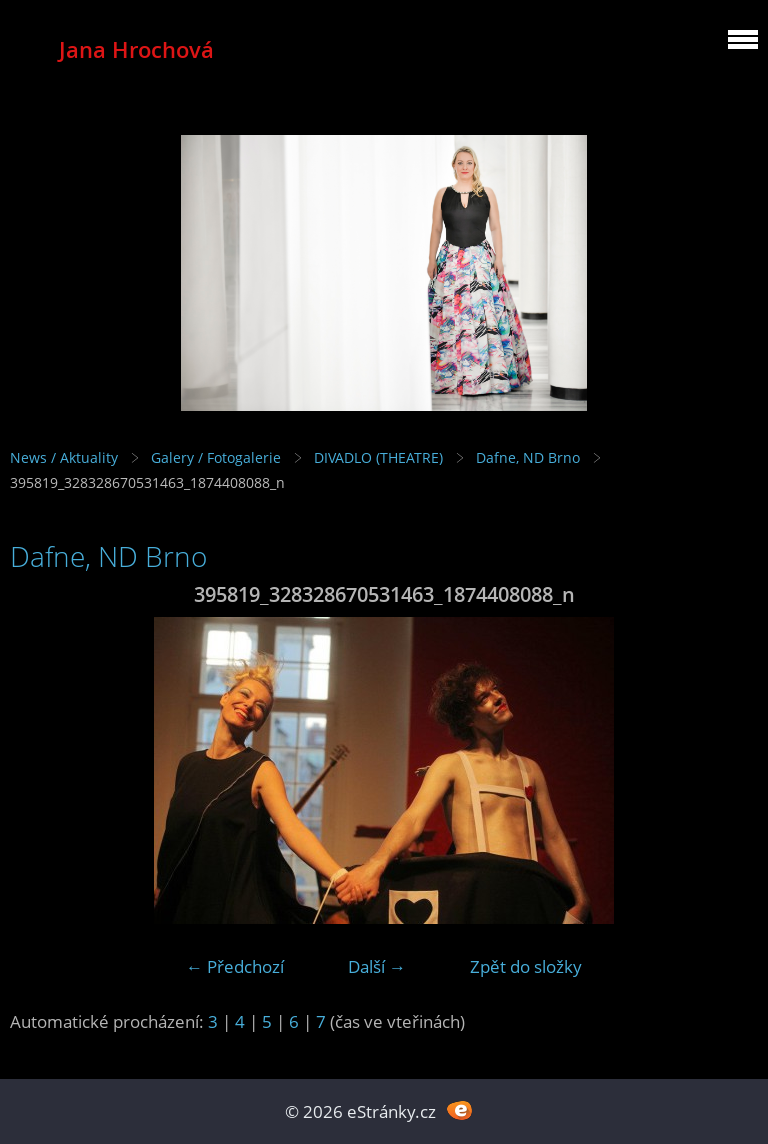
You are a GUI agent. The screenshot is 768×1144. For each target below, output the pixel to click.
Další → (377, 966)
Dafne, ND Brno (528, 457)
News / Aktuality (64, 457)
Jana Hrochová (136, 49)
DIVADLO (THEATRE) (378, 457)
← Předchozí (235, 966)
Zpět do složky (526, 966)
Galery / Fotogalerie (216, 457)
